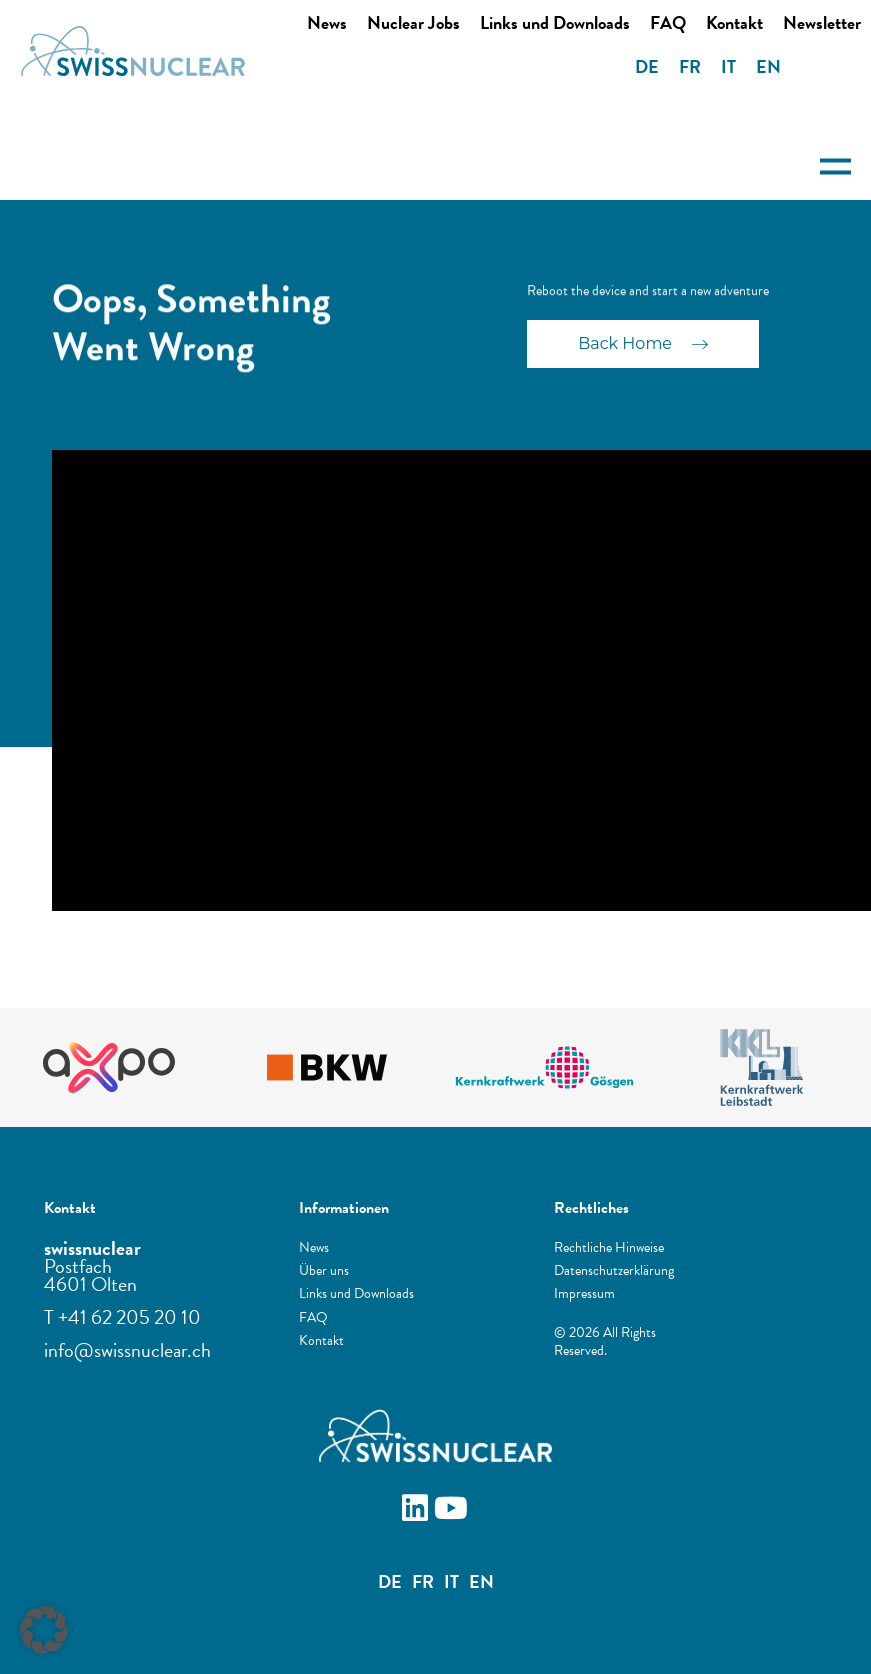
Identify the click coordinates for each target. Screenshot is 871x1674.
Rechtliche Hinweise (609, 1248)
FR (690, 66)
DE (647, 66)
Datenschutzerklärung (613, 1271)
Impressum (584, 1294)
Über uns (324, 1271)
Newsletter (822, 22)
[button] (44, 1630)
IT (728, 66)
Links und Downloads (555, 22)
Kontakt (734, 22)
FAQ (668, 22)
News (327, 22)
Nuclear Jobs (413, 22)
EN (768, 66)
